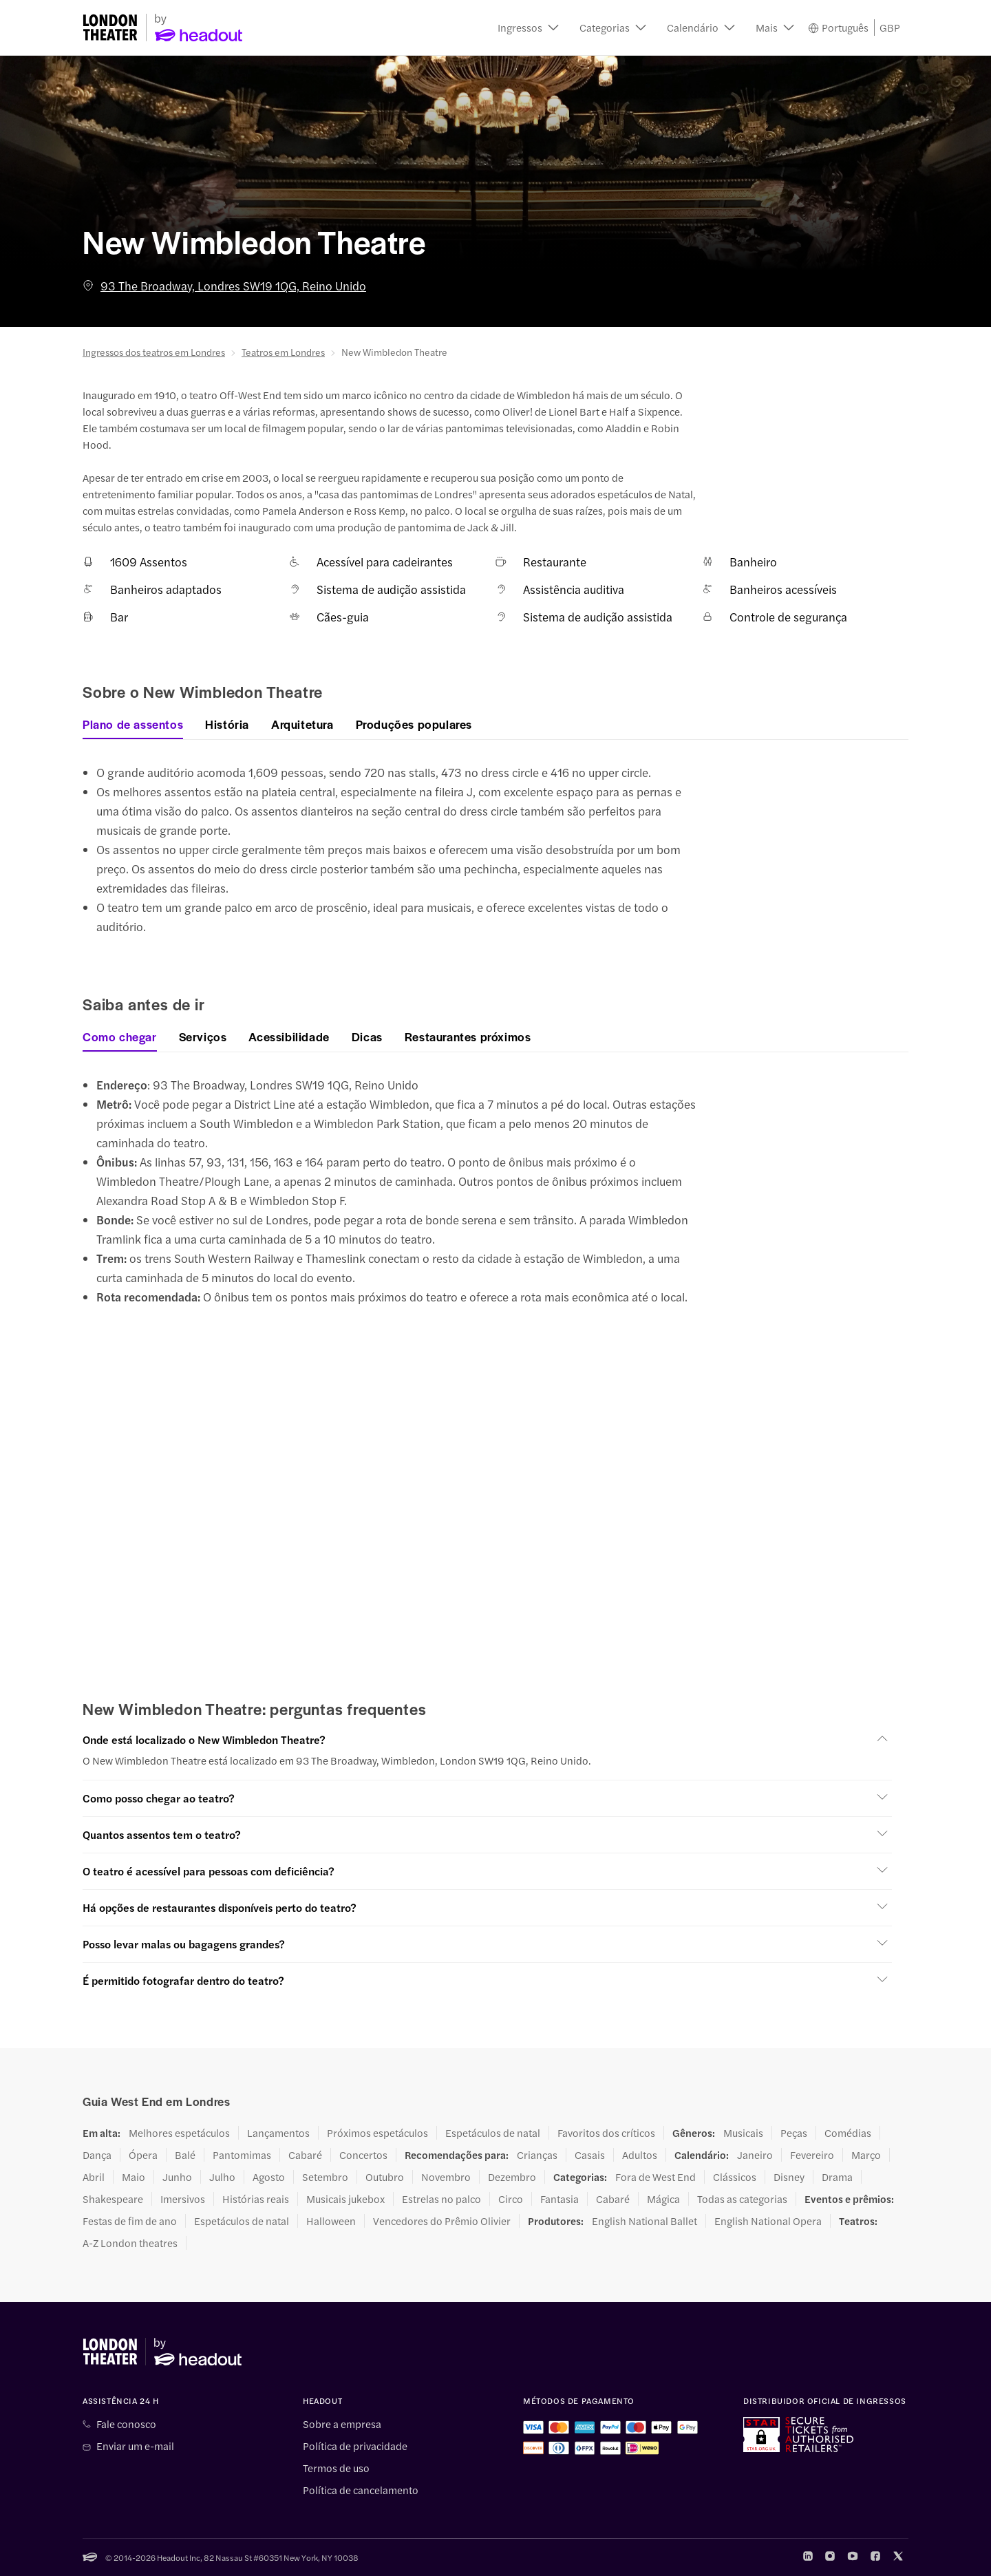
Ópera (143, 2155)
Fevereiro (812, 2155)
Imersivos (182, 2199)
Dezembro (512, 2177)
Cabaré (305, 2155)
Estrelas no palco (441, 2199)
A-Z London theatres (130, 2243)
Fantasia (559, 2199)
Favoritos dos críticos (606, 2133)
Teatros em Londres (283, 352)
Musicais (743, 2133)
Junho (177, 2177)
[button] (528, 27)
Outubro (384, 2177)
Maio (133, 2177)
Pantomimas (242, 2155)
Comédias (847, 2133)
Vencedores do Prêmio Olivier (442, 2221)
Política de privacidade (355, 2446)
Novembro (446, 2177)
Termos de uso (336, 2468)
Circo (510, 2199)
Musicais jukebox (345, 2199)
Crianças (537, 2155)
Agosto (269, 2177)
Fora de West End (655, 2177)
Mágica (663, 2199)
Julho (222, 2177)
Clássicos (734, 2177)
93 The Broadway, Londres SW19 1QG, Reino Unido (224, 285)
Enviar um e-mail (135, 2446)
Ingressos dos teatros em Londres (154, 352)
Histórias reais (255, 2199)
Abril (94, 2177)
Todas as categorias (742, 2199)
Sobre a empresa (342, 2424)
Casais (590, 2155)
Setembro (325, 2177)
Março (866, 2155)
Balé (185, 2155)
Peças (793, 2133)
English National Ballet (644, 2221)
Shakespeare (113, 2199)
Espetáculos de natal (492, 2133)
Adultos (639, 2155)
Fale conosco (126, 2424)
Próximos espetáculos (377, 2133)
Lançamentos (278, 2133)
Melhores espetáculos (179, 2133)
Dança (97, 2155)
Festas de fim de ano (130, 2221)
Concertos (363, 2155)
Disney (789, 2177)
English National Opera (768, 2221)
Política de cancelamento (360, 2490)
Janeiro (755, 2155)
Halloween (331, 2221)
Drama (837, 2177)
